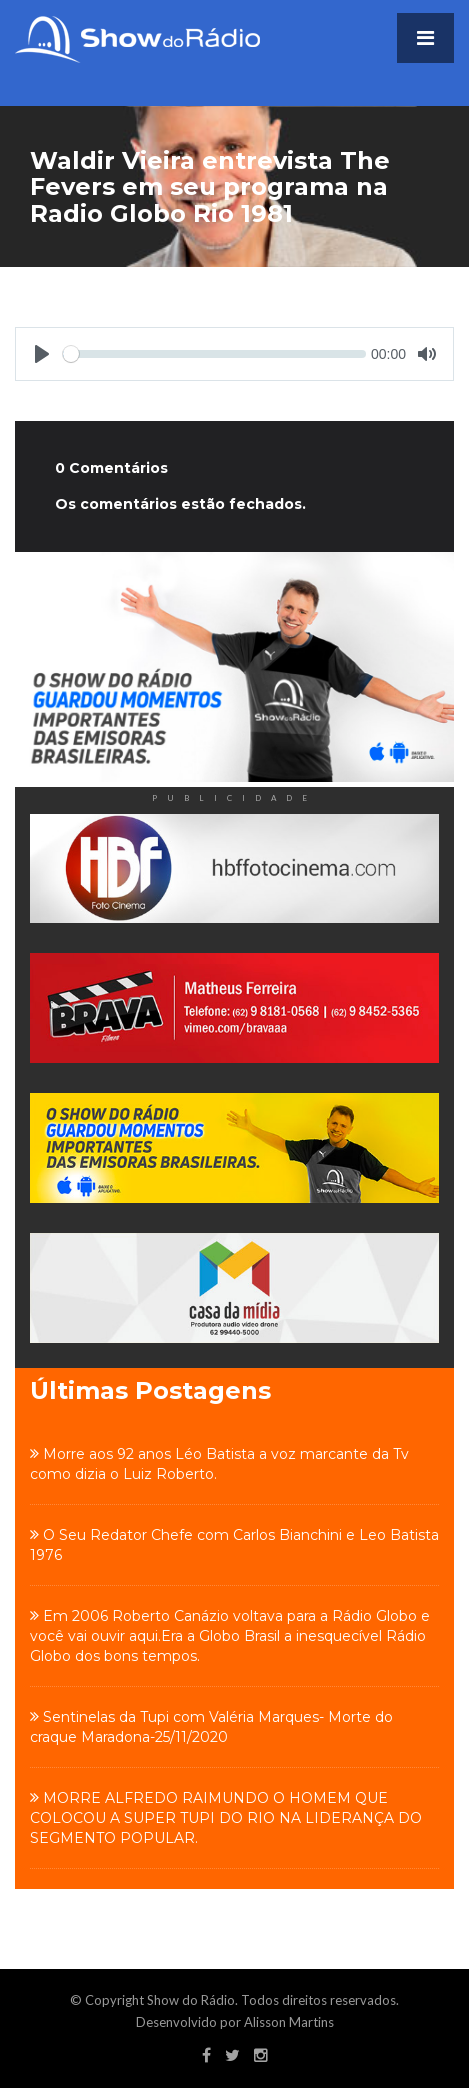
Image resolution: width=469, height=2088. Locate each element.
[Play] (42, 354)
